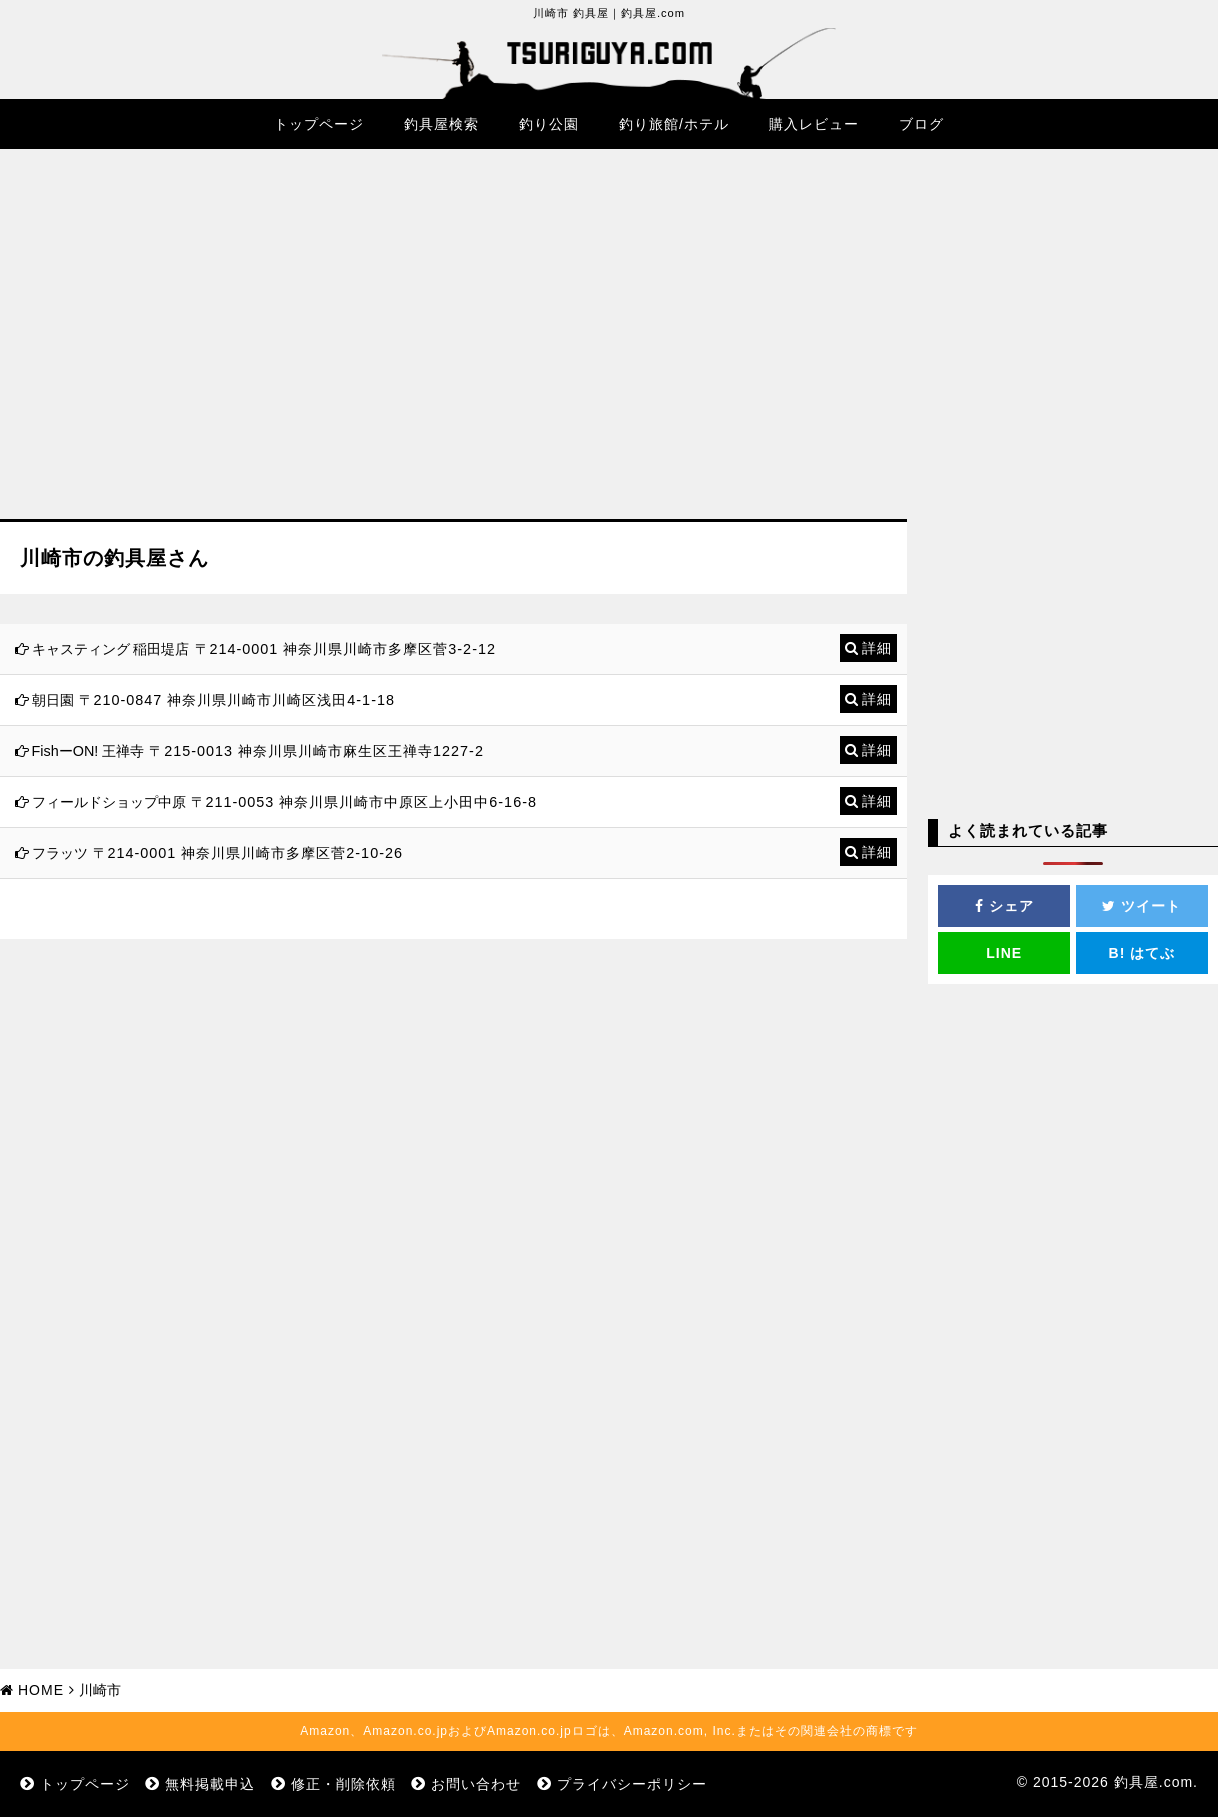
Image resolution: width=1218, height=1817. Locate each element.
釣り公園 (549, 124)
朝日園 (53, 700)
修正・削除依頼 (343, 1784)
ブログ (921, 124)
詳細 (877, 648)
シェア (1004, 906)
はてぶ (1142, 953)
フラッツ (60, 853)
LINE (1004, 953)
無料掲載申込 (210, 1784)
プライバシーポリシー (632, 1784)
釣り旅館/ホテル (674, 124)
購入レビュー (814, 124)
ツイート (1141, 906)
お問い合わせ (476, 1784)
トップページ (319, 124)
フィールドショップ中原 (109, 802)
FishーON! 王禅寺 (88, 751)
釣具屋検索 (441, 124)
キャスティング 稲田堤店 (111, 649)
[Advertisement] (453, 349)
